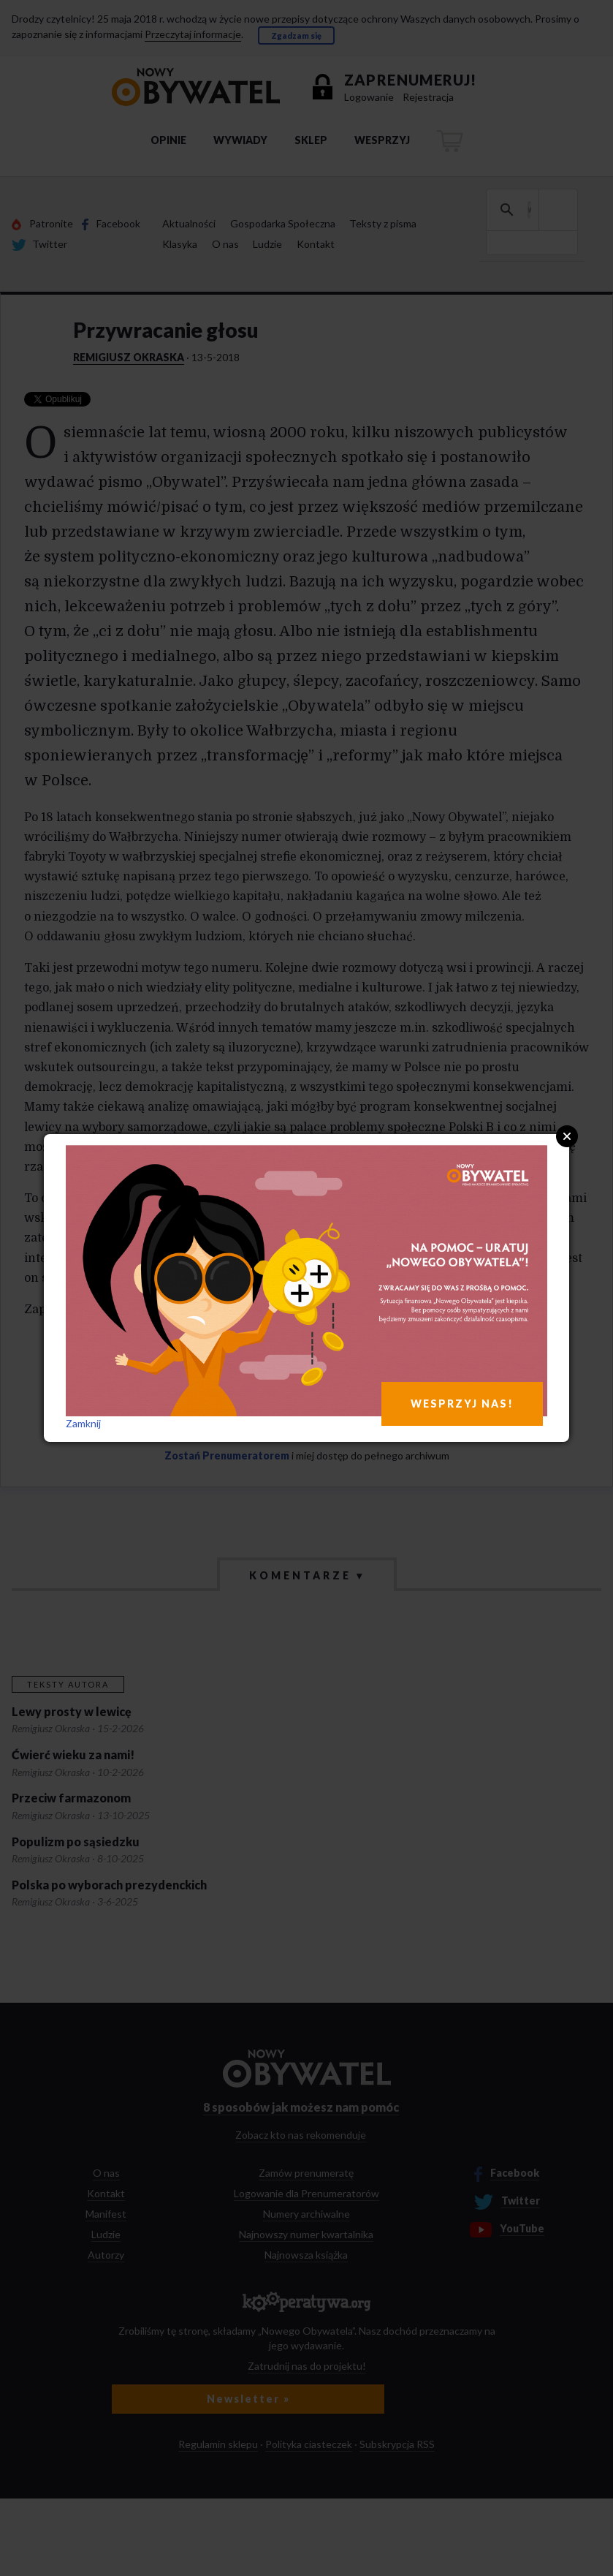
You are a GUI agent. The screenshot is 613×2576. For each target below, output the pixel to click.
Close (567, 1136)
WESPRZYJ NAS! (462, 1403)
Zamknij (83, 1423)
